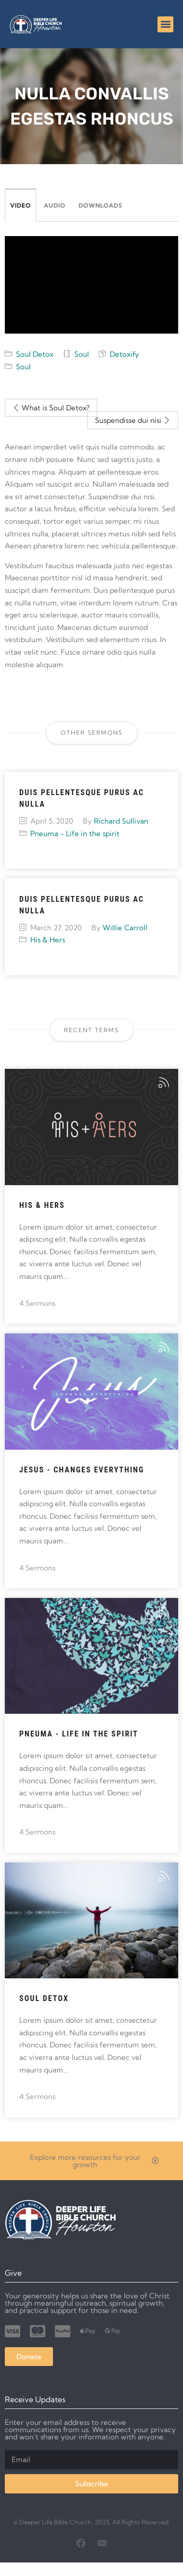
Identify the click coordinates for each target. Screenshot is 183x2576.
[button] (165, 24)
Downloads (100, 205)
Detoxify (124, 354)
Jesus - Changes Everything (81, 1469)
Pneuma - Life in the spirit (74, 833)
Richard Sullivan (121, 821)
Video (20, 205)
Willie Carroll (125, 927)
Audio (54, 205)
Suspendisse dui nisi (132, 420)
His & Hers (47, 939)
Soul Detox (34, 354)
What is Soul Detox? (51, 407)
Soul (81, 354)
